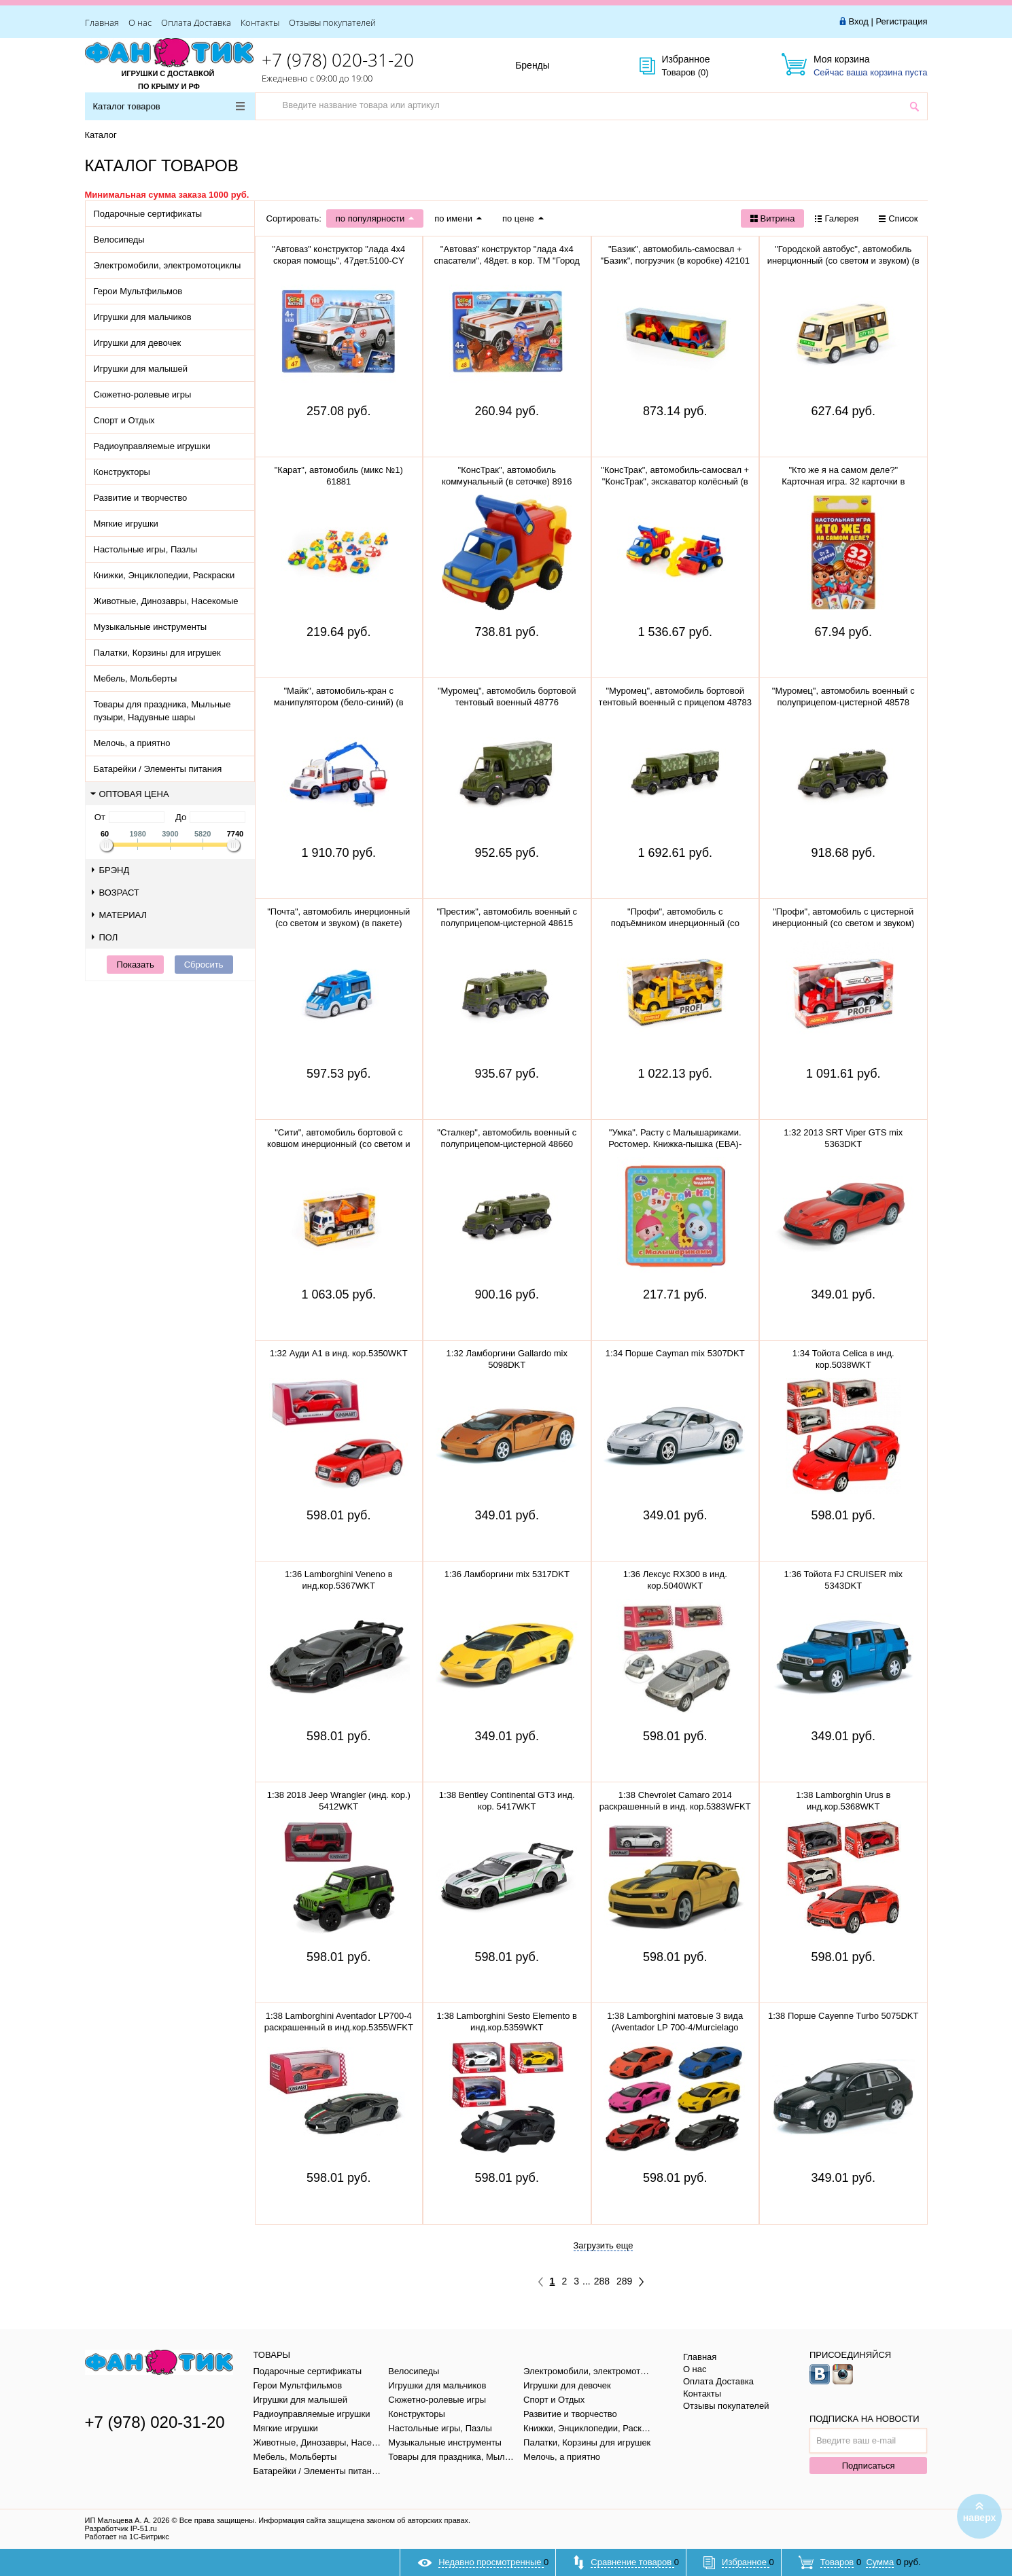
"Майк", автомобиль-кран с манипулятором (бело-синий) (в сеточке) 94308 (339, 702)
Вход (858, 21)
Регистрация (902, 21)
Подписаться (868, 2465)
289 (624, 2281)
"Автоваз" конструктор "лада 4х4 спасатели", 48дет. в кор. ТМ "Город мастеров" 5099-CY (507, 260)
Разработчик (121, 2528)
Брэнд (111, 870)
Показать (135, 964)
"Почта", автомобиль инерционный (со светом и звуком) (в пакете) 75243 (338, 923)
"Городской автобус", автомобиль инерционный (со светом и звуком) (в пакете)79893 (843, 260)
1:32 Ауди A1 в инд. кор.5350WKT (339, 1353)
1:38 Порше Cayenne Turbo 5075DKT (843, 2016)
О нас (140, 22)
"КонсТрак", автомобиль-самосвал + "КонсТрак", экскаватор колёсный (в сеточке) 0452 (675, 481)
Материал (119, 915)
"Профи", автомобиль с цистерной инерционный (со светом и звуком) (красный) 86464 (843, 923)
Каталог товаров (169, 106)
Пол (105, 937)
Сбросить (204, 964)
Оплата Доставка (196, 22)
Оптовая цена (129, 794)
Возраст (115, 892)
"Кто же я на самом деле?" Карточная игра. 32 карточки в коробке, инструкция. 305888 (843, 481)
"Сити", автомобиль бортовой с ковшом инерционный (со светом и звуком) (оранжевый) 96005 (338, 1144)
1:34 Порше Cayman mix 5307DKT (675, 1353)
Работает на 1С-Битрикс (127, 2537)
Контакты (260, 22)
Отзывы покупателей (332, 22)
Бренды (547, 66)
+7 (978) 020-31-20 (338, 60)
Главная (102, 22)
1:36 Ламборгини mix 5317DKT (507, 1574)
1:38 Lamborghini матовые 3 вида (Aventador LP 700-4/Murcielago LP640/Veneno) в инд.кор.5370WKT (675, 2027)
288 (602, 2281)
